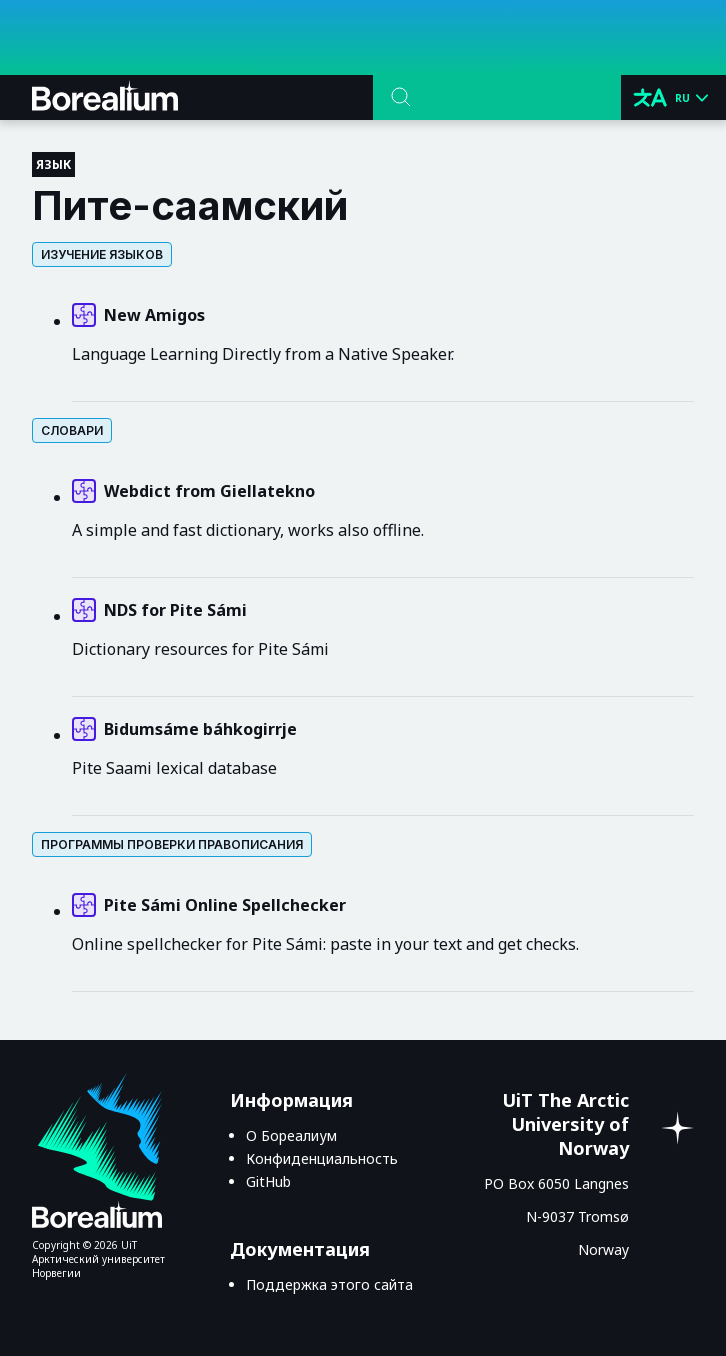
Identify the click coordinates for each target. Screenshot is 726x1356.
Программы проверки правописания (172, 844)
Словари (72, 430)
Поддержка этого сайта (329, 1284)
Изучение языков (102, 254)
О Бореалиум (291, 1135)
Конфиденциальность (322, 1158)
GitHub (268, 1181)
